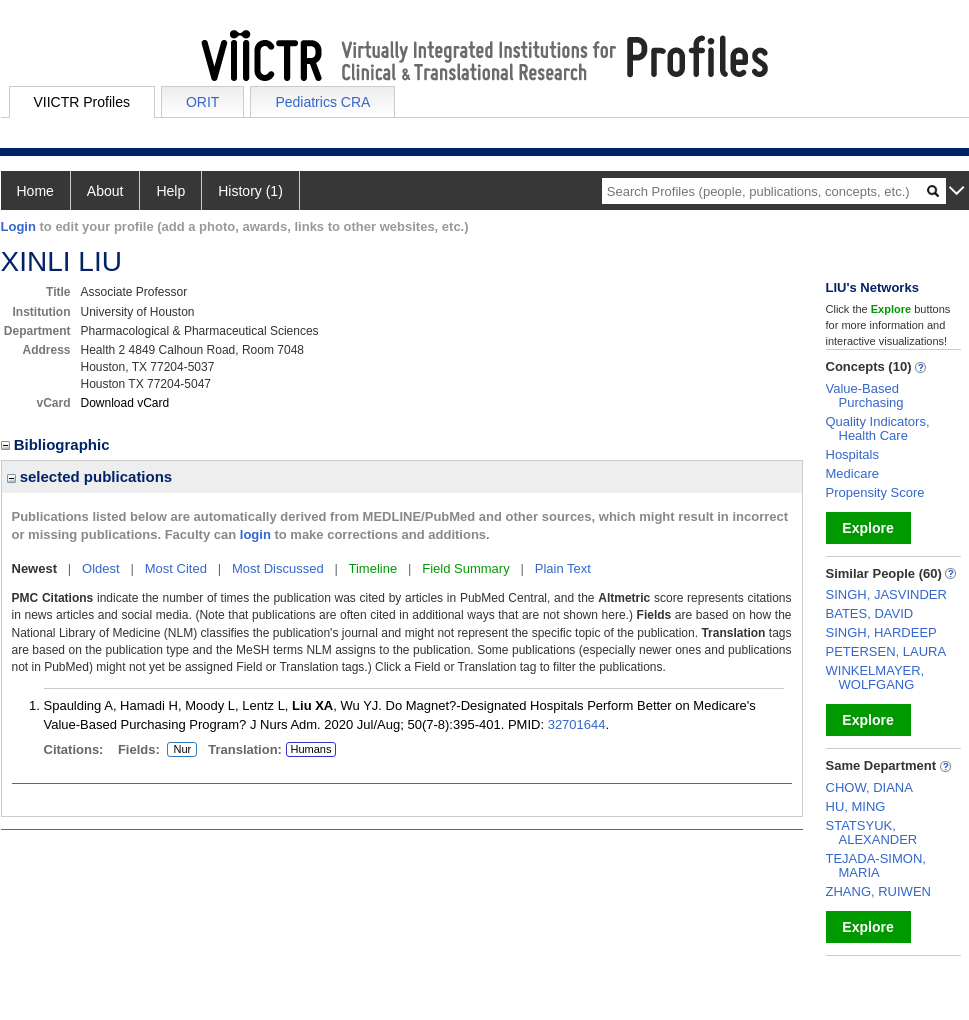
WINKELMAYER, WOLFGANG (875, 677)
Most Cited (176, 568)
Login (18, 226)
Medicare (852, 473)
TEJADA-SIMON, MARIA (876, 865)
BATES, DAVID (870, 613)
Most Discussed (278, 568)
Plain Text (563, 568)
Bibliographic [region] (57, 444)
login (255, 534)
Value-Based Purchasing (865, 395)
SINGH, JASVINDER (886, 594)
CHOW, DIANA (869, 787)
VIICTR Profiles (82, 102)
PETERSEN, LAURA (886, 651)
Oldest (101, 568)
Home (35, 191)
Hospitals (852, 454)
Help (170, 191)
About (105, 191)
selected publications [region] (90, 476)
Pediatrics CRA (322, 102)
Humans (310, 749)
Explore (867, 528)
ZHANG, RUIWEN (878, 891)
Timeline (373, 568)
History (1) (250, 191)
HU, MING (856, 806)
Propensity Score (875, 492)
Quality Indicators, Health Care (878, 428)
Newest (35, 568)
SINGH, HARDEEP (881, 632)
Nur (179, 750)
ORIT (202, 102)
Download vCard (125, 403)
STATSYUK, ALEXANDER (872, 832)
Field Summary (465, 568)
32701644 (577, 724)
